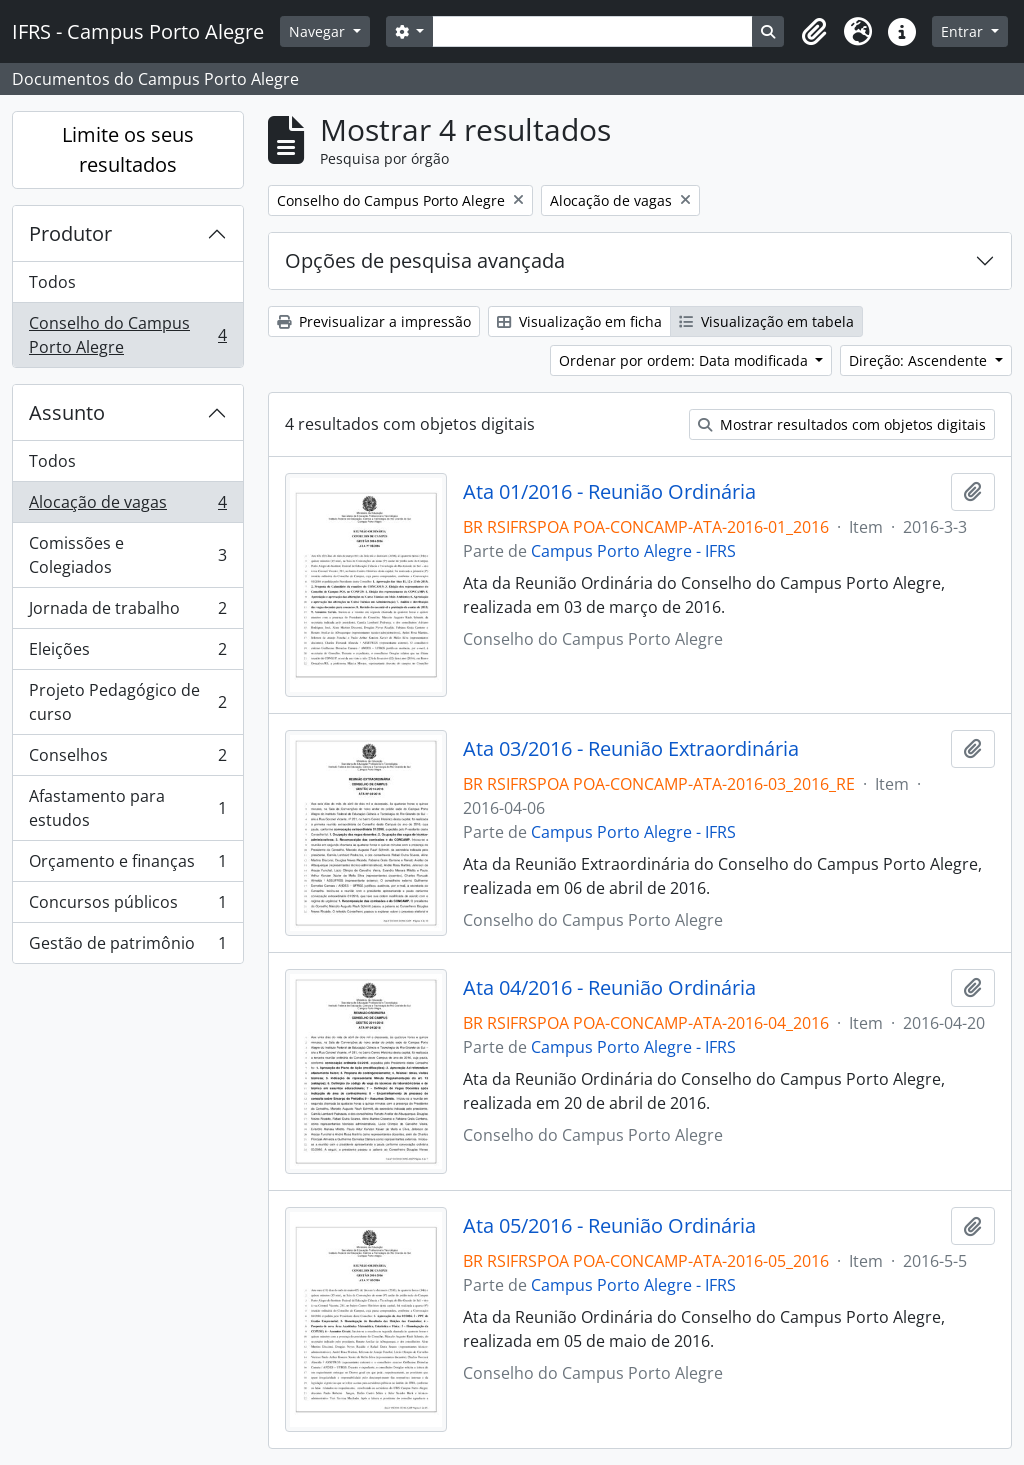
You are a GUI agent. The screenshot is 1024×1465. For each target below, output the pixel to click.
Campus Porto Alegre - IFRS (633, 551)
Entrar (964, 31)
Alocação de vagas (127, 506)
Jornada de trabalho (127, 612)
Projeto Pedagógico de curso (127, 702)
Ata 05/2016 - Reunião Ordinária (609, 1226)
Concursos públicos (127, 906)
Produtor (70, 233)
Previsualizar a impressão (374, 321)
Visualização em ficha (579, 321)
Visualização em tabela (766, 321)
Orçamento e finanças (127, 865)
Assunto (67, 412)
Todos (52, 282)
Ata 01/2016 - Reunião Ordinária (609, 492)
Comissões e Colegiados (127, 555)
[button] (814, 32)
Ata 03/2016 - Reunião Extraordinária (631, 749)
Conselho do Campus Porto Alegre (127, 335)
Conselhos (127, 759)
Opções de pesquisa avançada (425, 260)
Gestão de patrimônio (127, 947)
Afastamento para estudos (127, 808)
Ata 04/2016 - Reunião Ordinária (609, 988)
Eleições (127, 653)
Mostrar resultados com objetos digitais (842, 424)
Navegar (319, 31)
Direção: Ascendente (920, 360)
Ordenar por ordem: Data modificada (685, 360)
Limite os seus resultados (128, 149)
